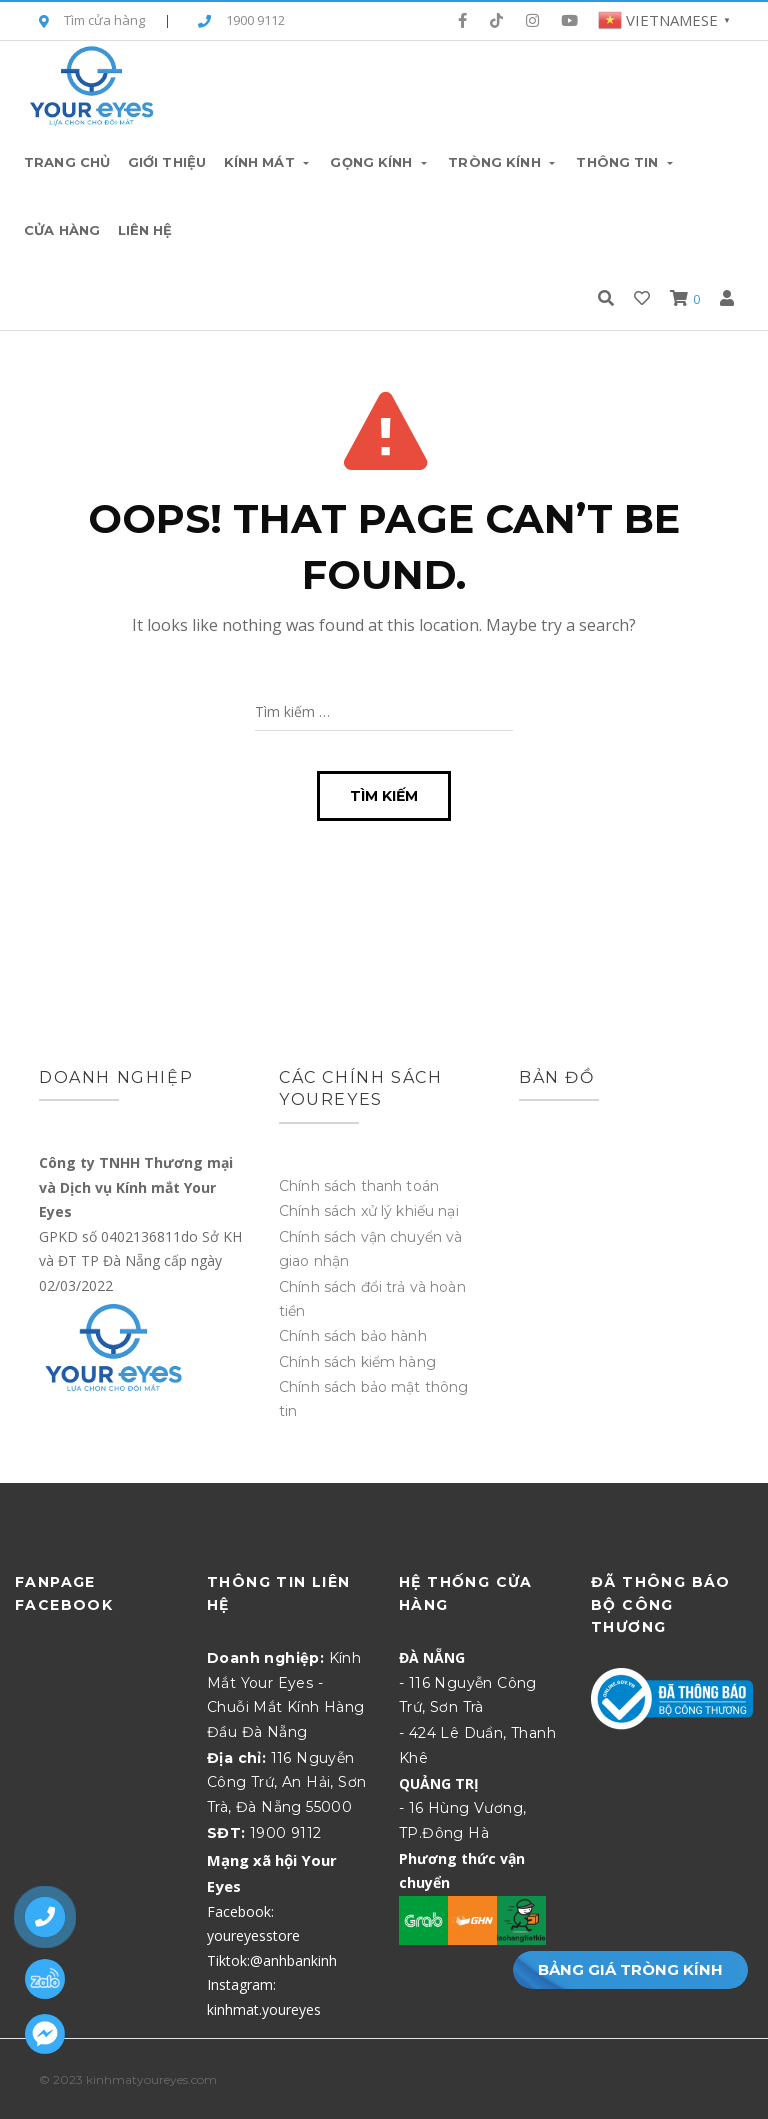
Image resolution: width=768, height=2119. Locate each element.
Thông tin (626, 162)
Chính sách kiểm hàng (357, 1362)
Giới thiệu (167, 162)
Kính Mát (268, 162)
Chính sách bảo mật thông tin (373, 1399)
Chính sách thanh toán (359, 1186)
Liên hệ (145, 230)
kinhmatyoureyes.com (151, 2079)
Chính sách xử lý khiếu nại (369, 1211)
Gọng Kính (380, 162)
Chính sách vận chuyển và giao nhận (370, 1249)
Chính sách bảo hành (353, 1336)
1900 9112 (241, 21)
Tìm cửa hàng (92, 21)
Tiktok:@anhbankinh (272, 1960)
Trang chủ (67, 162)
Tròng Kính (503, 162)
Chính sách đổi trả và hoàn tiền (372, 1299)
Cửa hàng (62, 230)
